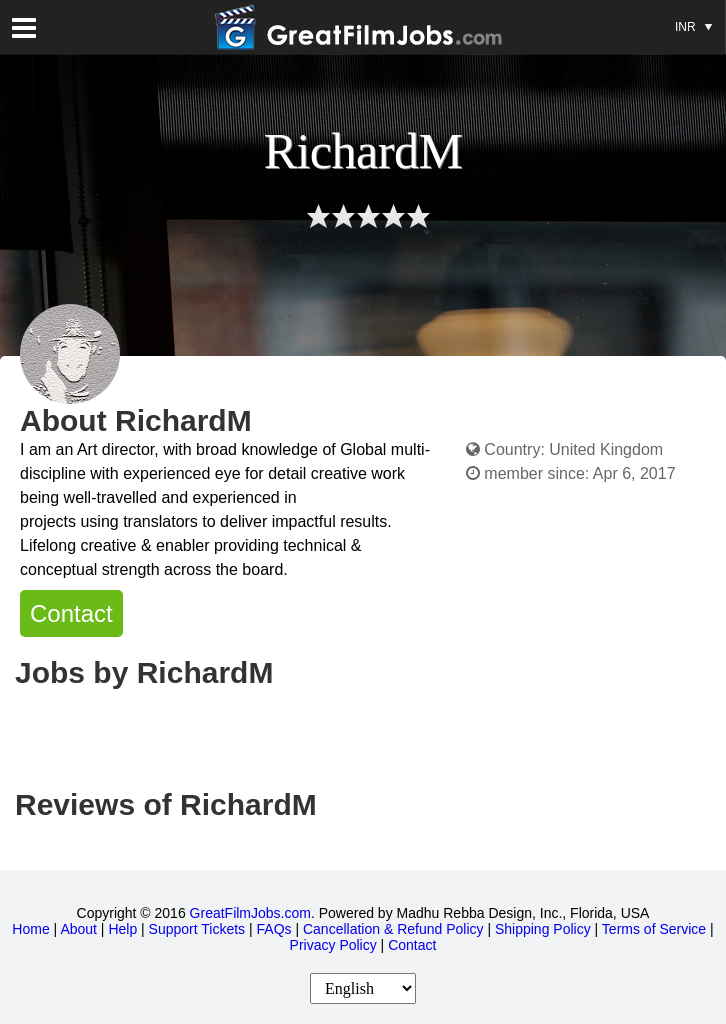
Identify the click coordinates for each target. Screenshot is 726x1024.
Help (122, 929)
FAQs (274, 929)
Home (30, 929)
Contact (71, 613)
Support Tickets (197, 929)
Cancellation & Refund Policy (393, 929)
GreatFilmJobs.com (250, 913)
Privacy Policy (333, 945)
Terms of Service (654, 929)
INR (694, 17)
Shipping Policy (543, 929)
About (78, 929)
